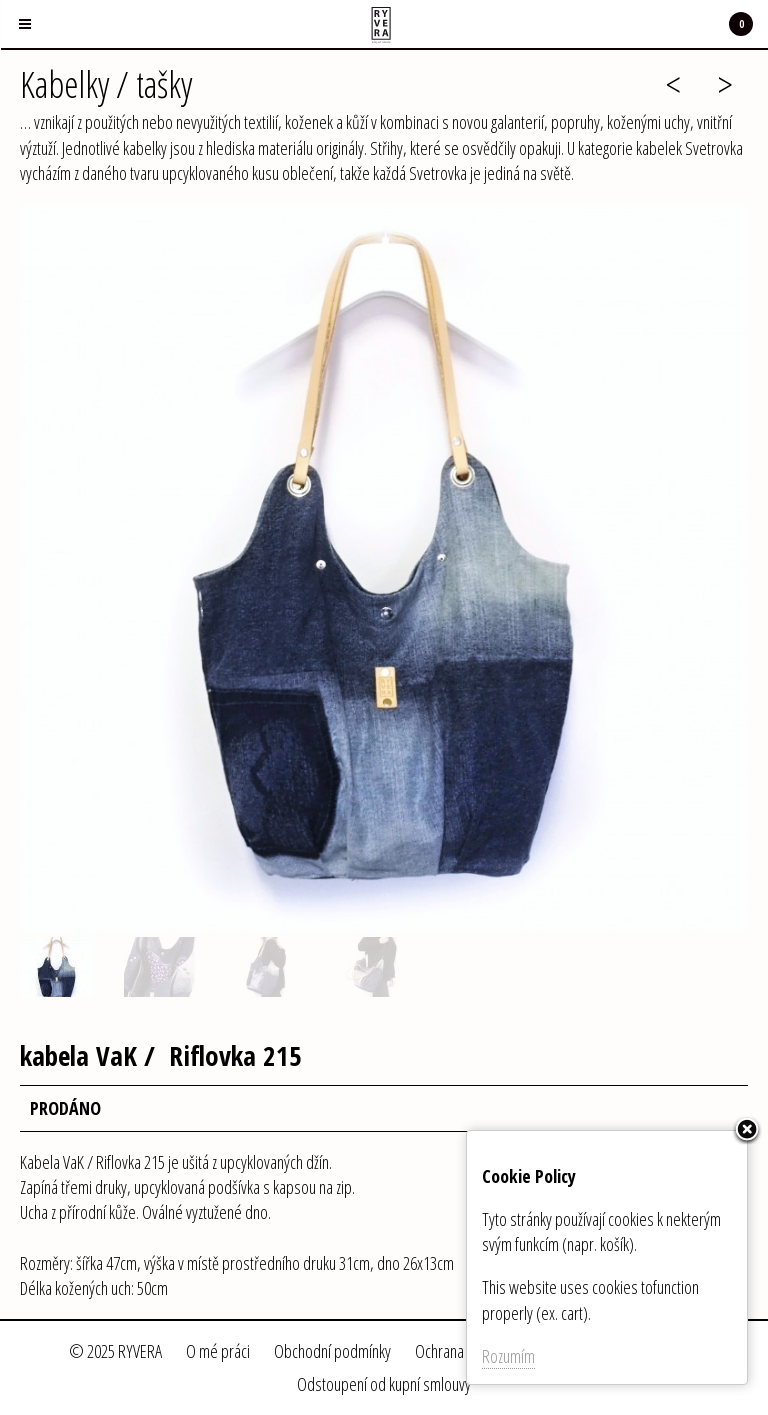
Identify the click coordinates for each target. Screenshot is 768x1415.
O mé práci (218, 1351)
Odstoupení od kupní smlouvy (384, 1384)
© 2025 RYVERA (115, 1351)
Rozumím (508, 1356)
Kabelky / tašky (106, 84)
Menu (16, 12)
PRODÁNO (65, 1108)
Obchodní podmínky (332, 1351)
